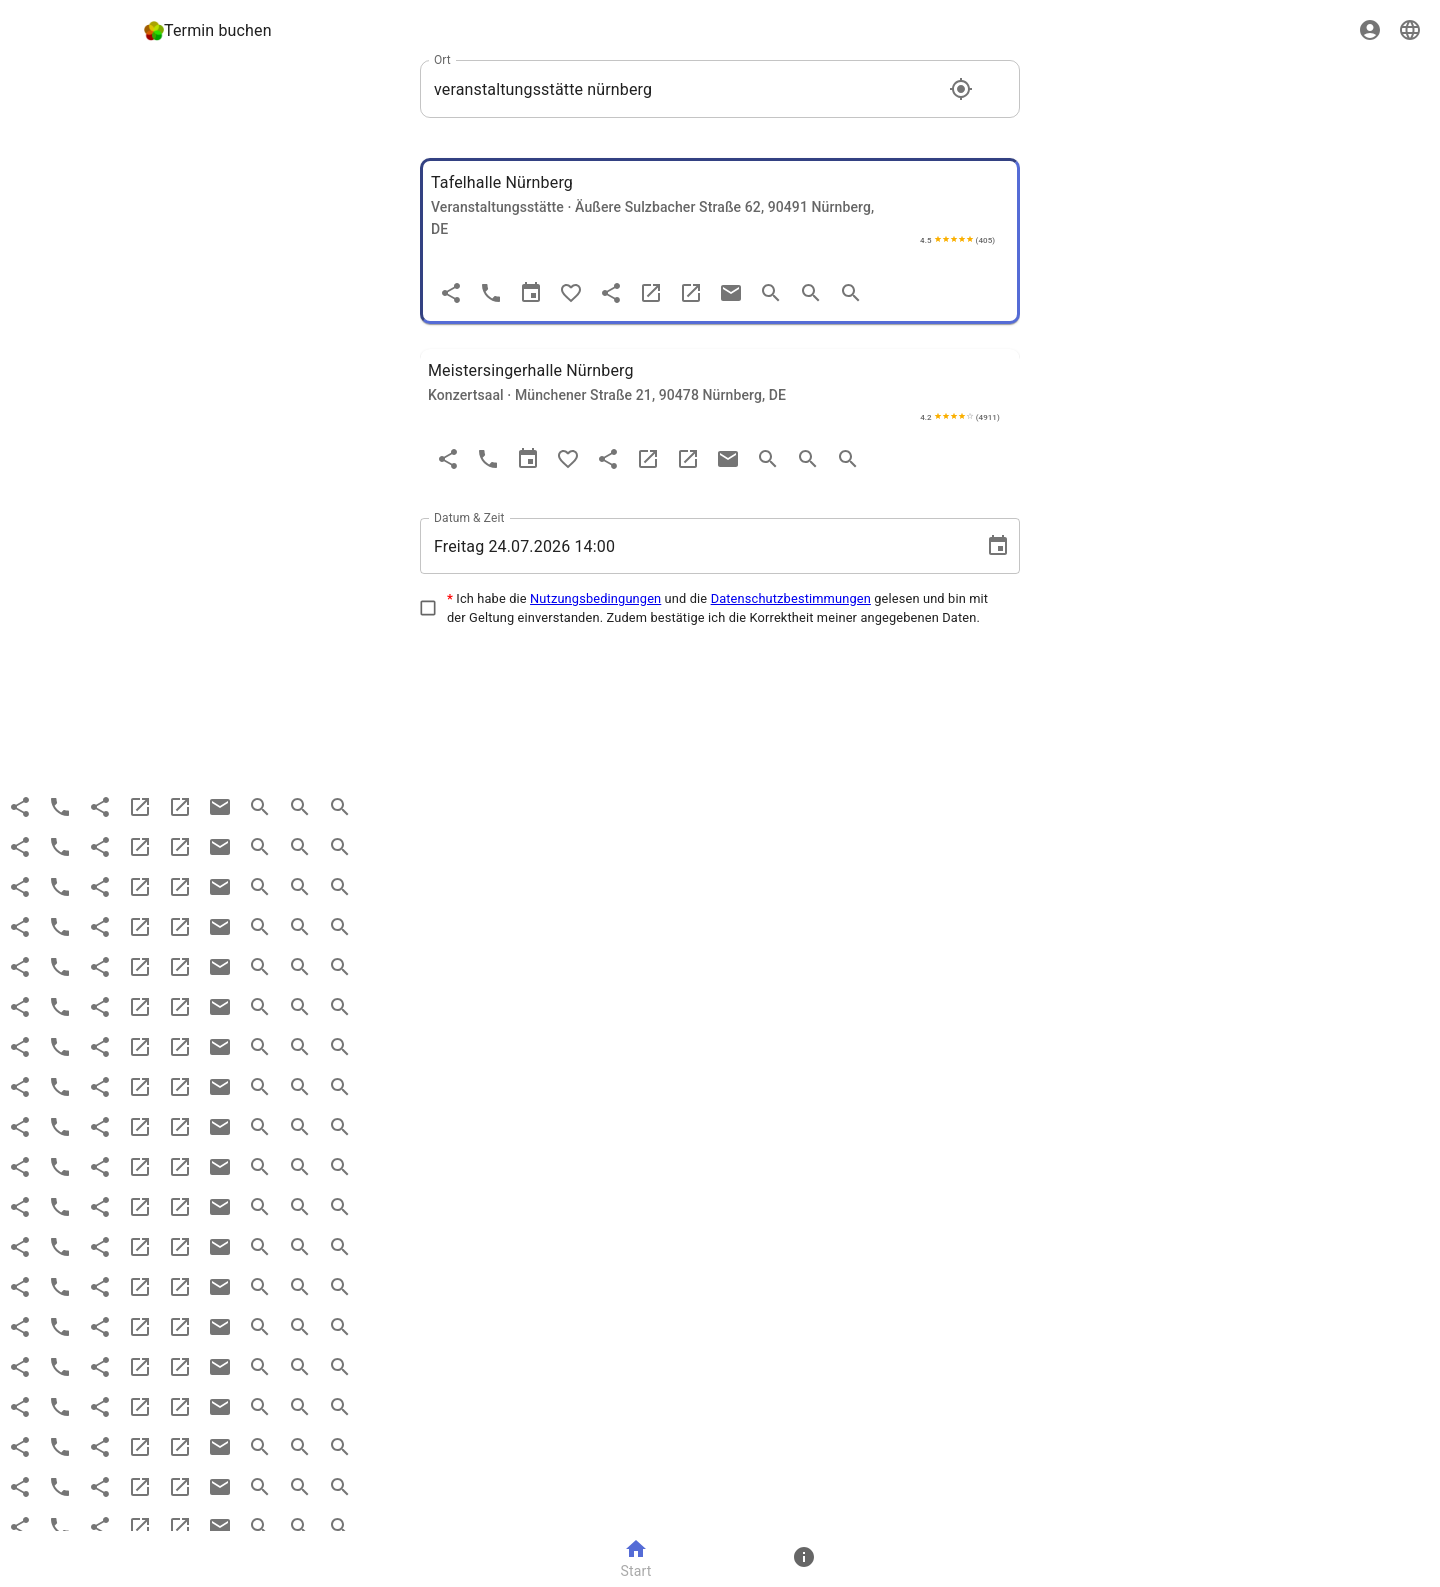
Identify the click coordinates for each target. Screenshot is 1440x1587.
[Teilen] (451, 293)
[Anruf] (491, 293)
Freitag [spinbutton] (459, 546)
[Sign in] (1370, 30)
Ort (442, 60)
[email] (731, 293)
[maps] (691, 293)
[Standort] (961, 89)
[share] (611, 293)
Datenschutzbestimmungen (791, 598)
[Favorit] (571, 293)
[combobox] (685, 89)
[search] (771, 293)
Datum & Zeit (469, 518)
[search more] (811, 293)
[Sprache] (1410, 30)
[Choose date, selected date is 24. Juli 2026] (998, 546)
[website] (651, 293)
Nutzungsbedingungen (595, 598)
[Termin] (531, 293)
